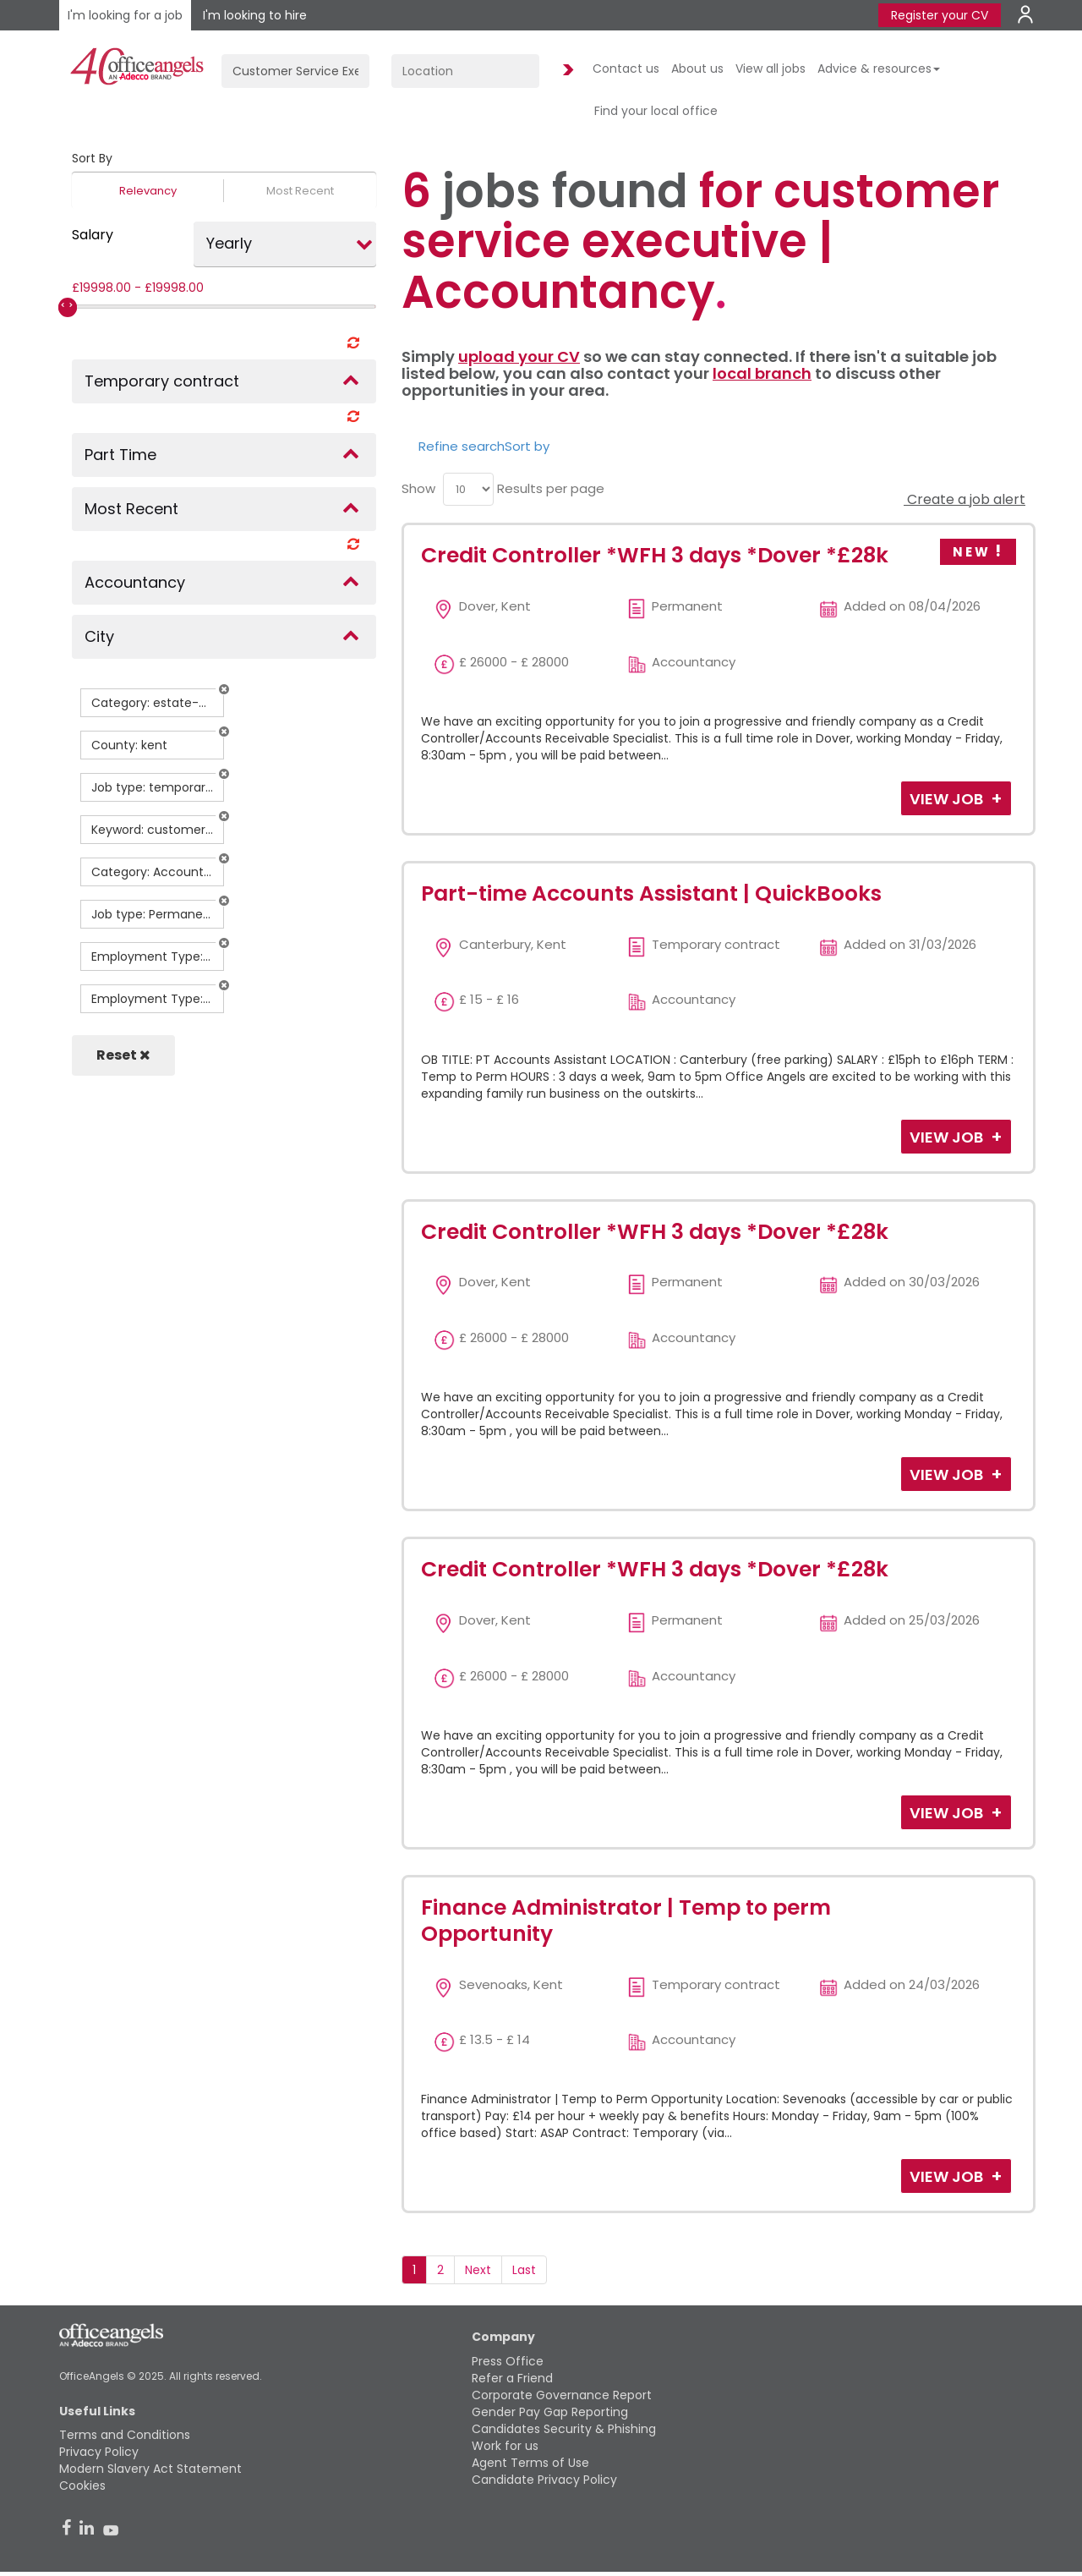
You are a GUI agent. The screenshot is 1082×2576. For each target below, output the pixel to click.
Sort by (527, 446)
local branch (762, 373)
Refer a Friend (512, 2378)
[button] (224, 689)
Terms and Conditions (124, 2434)
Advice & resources (878, 68)
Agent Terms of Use (530, 2462)
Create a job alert (964, 499)
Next (478, 2269)
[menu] (468, 489)
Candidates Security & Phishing (564, 2428)
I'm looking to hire (255, 15)
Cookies (82, 2485)
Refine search (461, 446)
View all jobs (770, 68)
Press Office (508, 2361)
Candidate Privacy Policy (544, 2479)
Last (524, 2269)
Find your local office (656, 110)
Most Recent (300, 190)
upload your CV (519, 356)
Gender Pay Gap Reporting (550, 2411)
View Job (948, 798)
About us (697, 68)
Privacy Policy (99, 2451)
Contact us (626, 68)
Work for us (505, 2445)
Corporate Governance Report (562, 2395)
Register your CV (939, 15)
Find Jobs (565, 70)
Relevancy (148, 190)
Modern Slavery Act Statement (150, 2468)
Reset (123, 1055)
